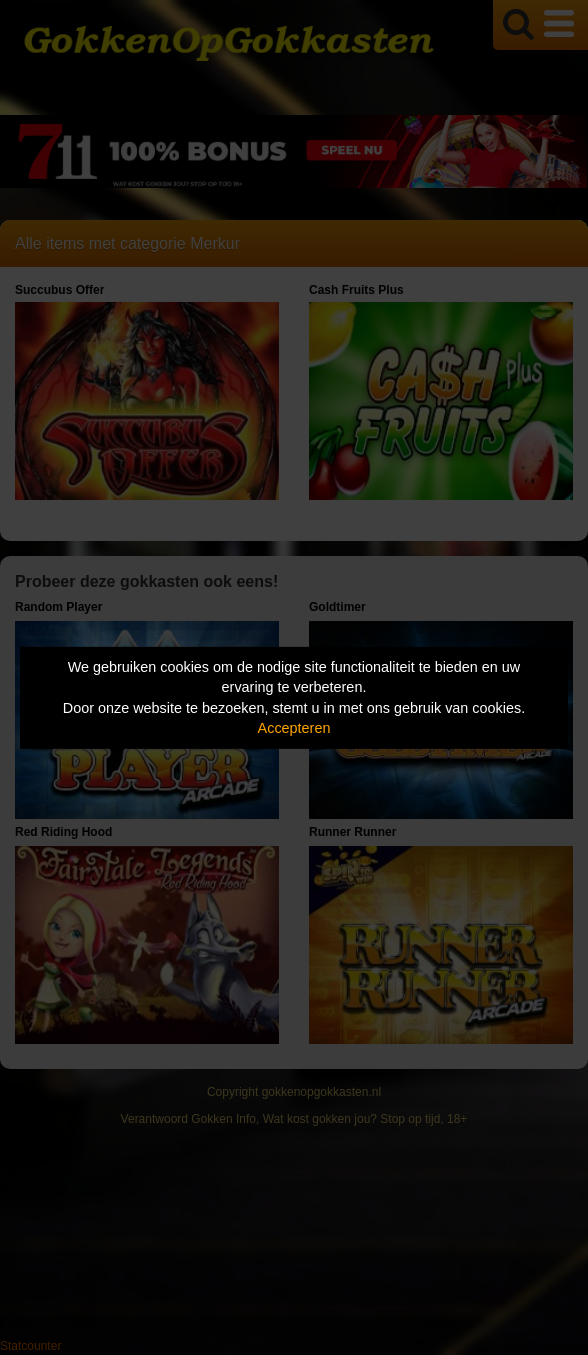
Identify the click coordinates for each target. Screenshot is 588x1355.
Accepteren (294, 728)
